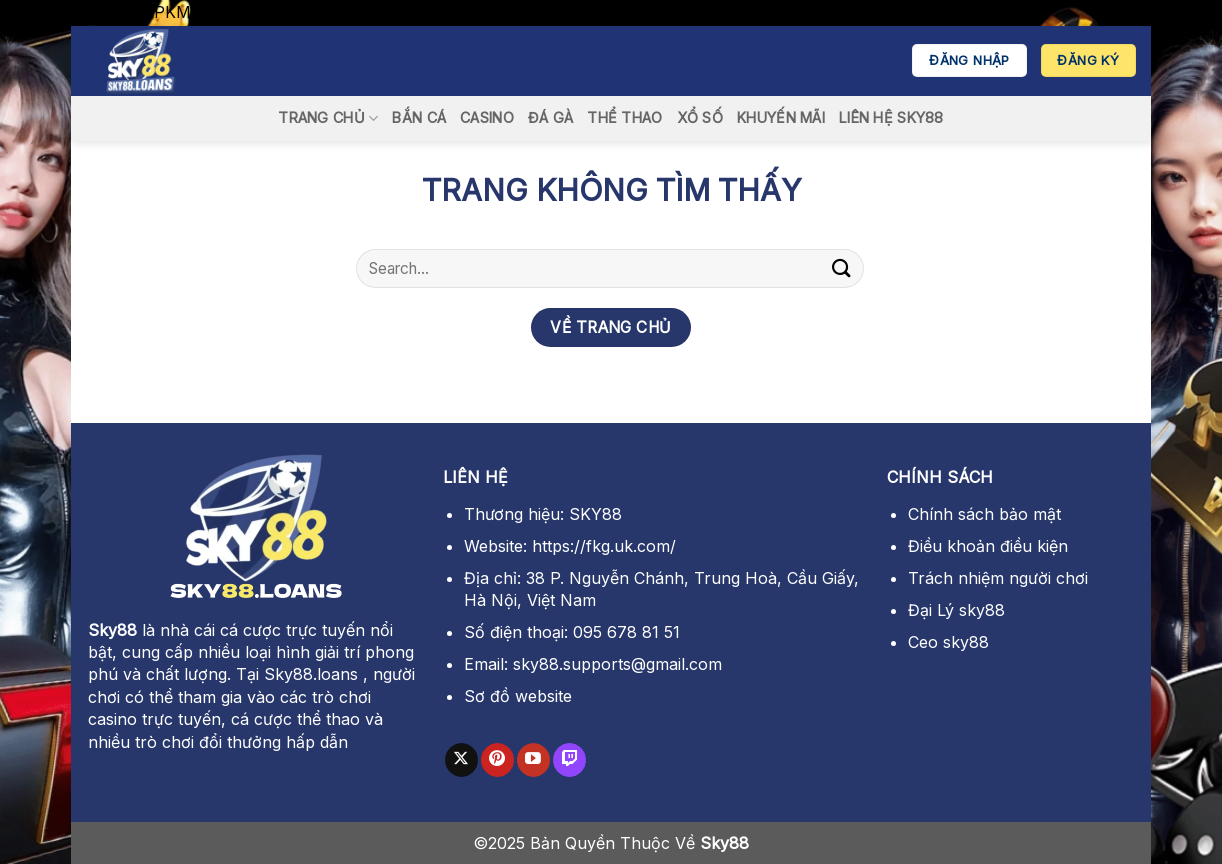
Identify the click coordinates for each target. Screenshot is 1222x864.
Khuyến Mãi (781, 117)
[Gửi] (842, 268)
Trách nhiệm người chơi (998, 578)
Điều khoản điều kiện (988, 546)
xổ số (700, 117)
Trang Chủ (328, 118)
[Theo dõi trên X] (461, 760)
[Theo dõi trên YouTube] (533, 760)
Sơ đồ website (518, 696)
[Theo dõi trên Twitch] (569, 760)
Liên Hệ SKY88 (891, 117)
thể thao (624, 117)
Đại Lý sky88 (956, 610)
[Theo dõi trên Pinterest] (497, 760)
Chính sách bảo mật (984, 514)
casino (487, 117)
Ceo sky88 (948, 642)
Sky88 (112, 630)
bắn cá (419, 117)
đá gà (550, 117)
